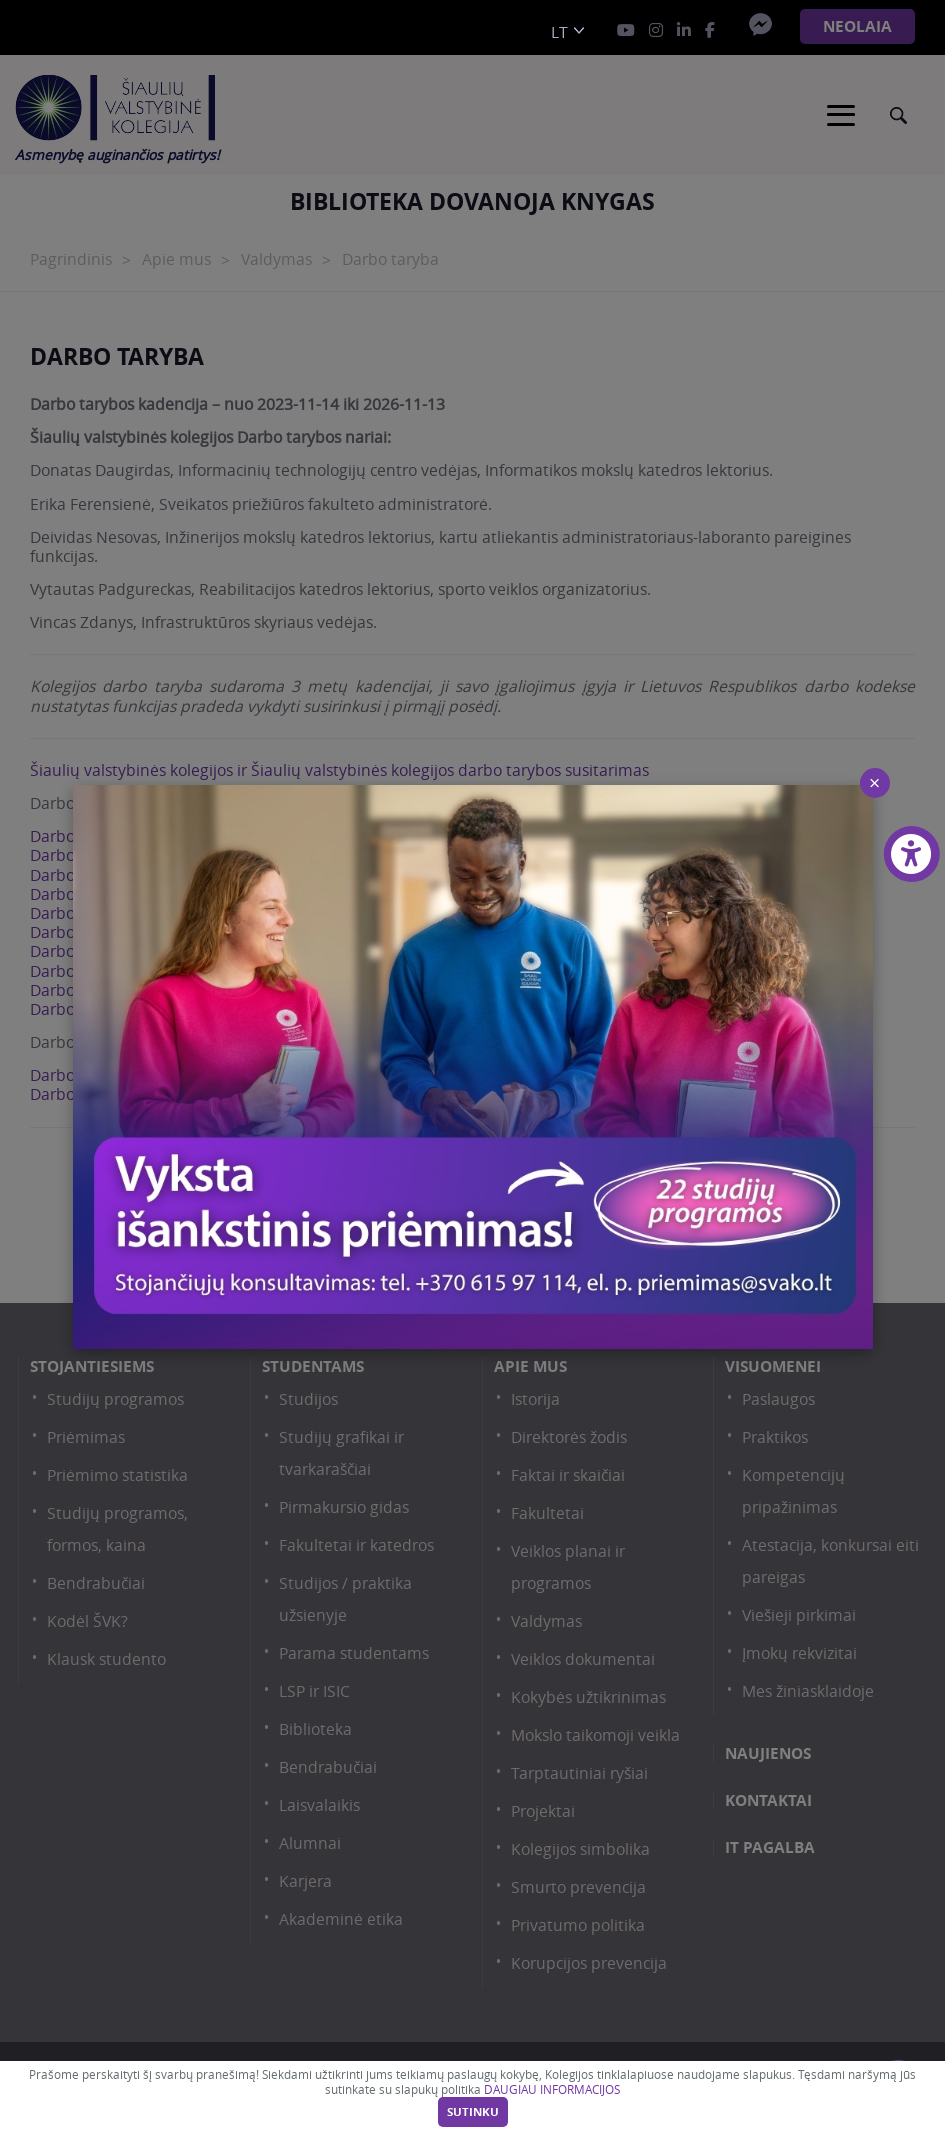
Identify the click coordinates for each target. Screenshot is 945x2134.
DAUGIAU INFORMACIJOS (552, 2089)
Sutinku (473, 2112)
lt (559, 32)
